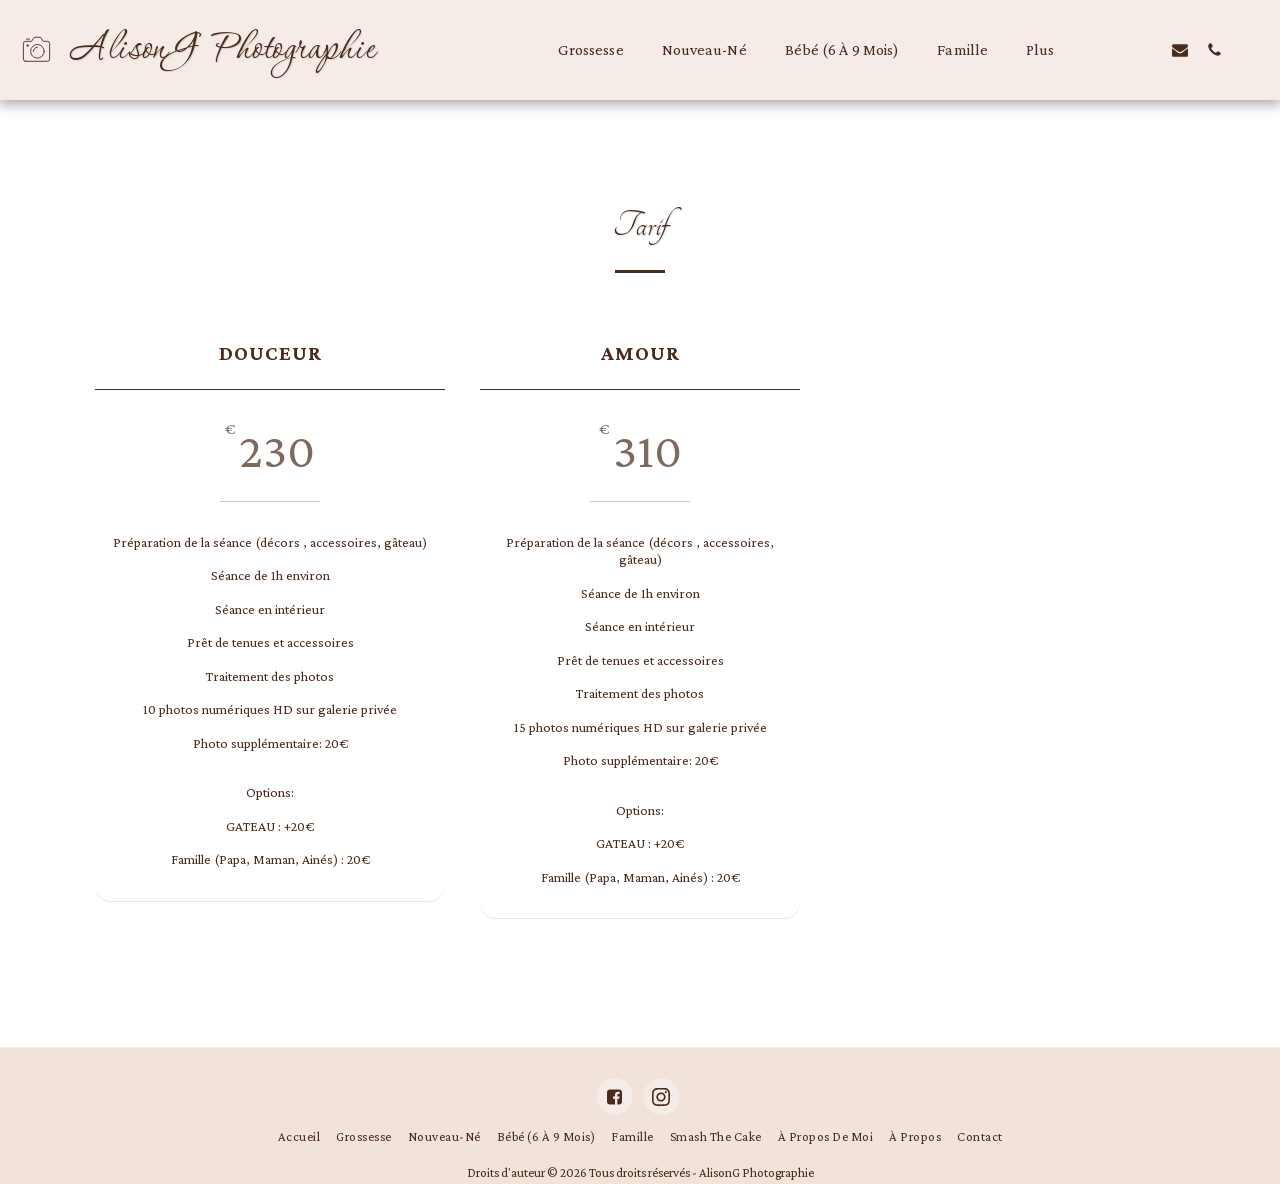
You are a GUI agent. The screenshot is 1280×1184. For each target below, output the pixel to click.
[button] (1112, 49)
